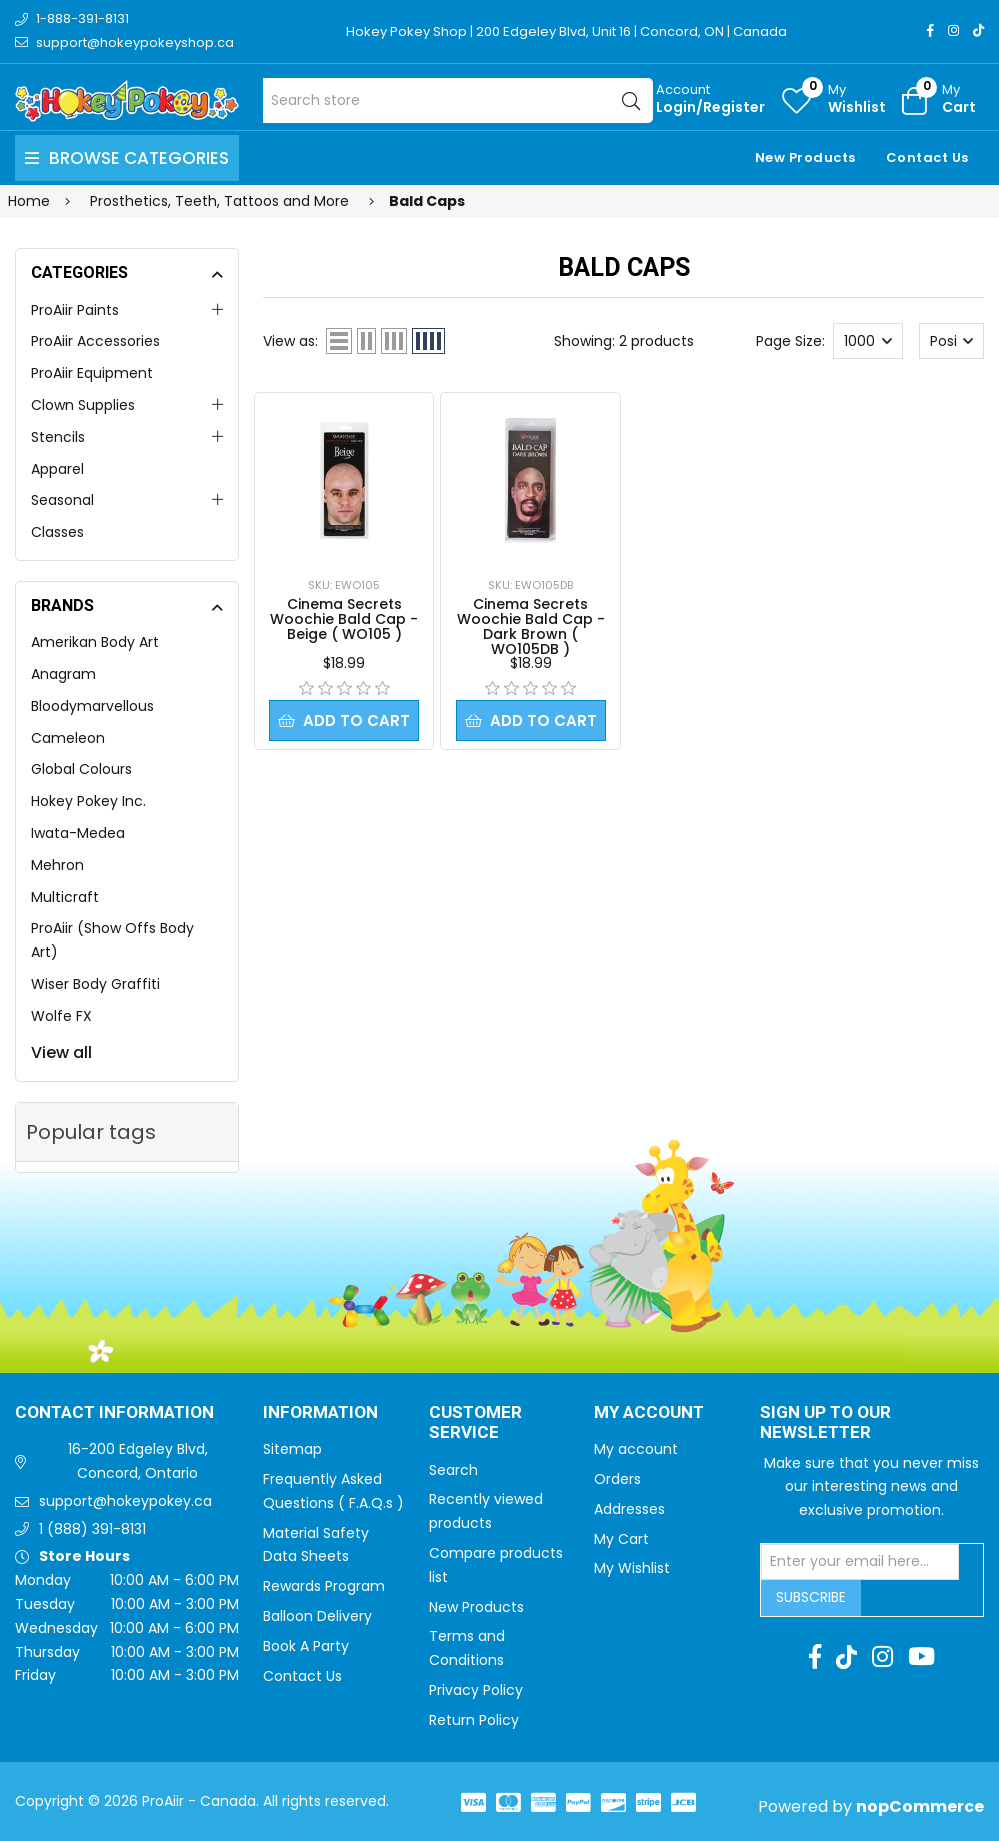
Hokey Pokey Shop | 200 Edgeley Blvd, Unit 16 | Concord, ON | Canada (566, 31)
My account (636, 1449)
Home (29, 201)
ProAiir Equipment (92, 373)
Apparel (57, 469)
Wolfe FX (61, 1016)
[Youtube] (921, 1657)
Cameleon (68, 738)
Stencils (58, 437)
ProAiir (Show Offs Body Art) (112, 940)
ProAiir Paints (75, 310)
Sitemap (292, 1449)
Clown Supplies (83, 405)
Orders (617, 1479)
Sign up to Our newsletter (825, 1423)
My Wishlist (632, 1568)
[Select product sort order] (951, 341)
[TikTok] (978, 30)
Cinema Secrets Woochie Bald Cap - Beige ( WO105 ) (344, 619)
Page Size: (790, 341)
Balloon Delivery (317, 1616)
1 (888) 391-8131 (92, 1529)
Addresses (629, 1509)
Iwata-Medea (78, 833)
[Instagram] (953, 30)
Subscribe (811, 1597)
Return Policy (474, 1720)
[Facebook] (930, 30)
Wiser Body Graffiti (95, 984)
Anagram (63, 674)
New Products (805, 157)
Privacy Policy (476, 1690)
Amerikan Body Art (95, 642)
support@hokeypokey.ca (125, 1501)
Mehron (57, 865)
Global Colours (81, 769)
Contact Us (927, 157)
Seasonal (62, 500)
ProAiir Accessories (95, 341)
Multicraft (65, 897)
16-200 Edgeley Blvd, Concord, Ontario (138, 1461)
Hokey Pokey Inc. (88, 801)
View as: (290, 341)
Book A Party (306, 1646)
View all (61, 1052)
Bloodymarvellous (92, 706)
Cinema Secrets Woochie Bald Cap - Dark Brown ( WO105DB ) (531, 626)
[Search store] (458, 100)
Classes (57, 532)
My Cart (621, 1539)
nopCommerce (920, 1806)
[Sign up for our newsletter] (860, 1562)
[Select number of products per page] (868, 341)
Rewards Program (324, 1586)
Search (453, 1470)
